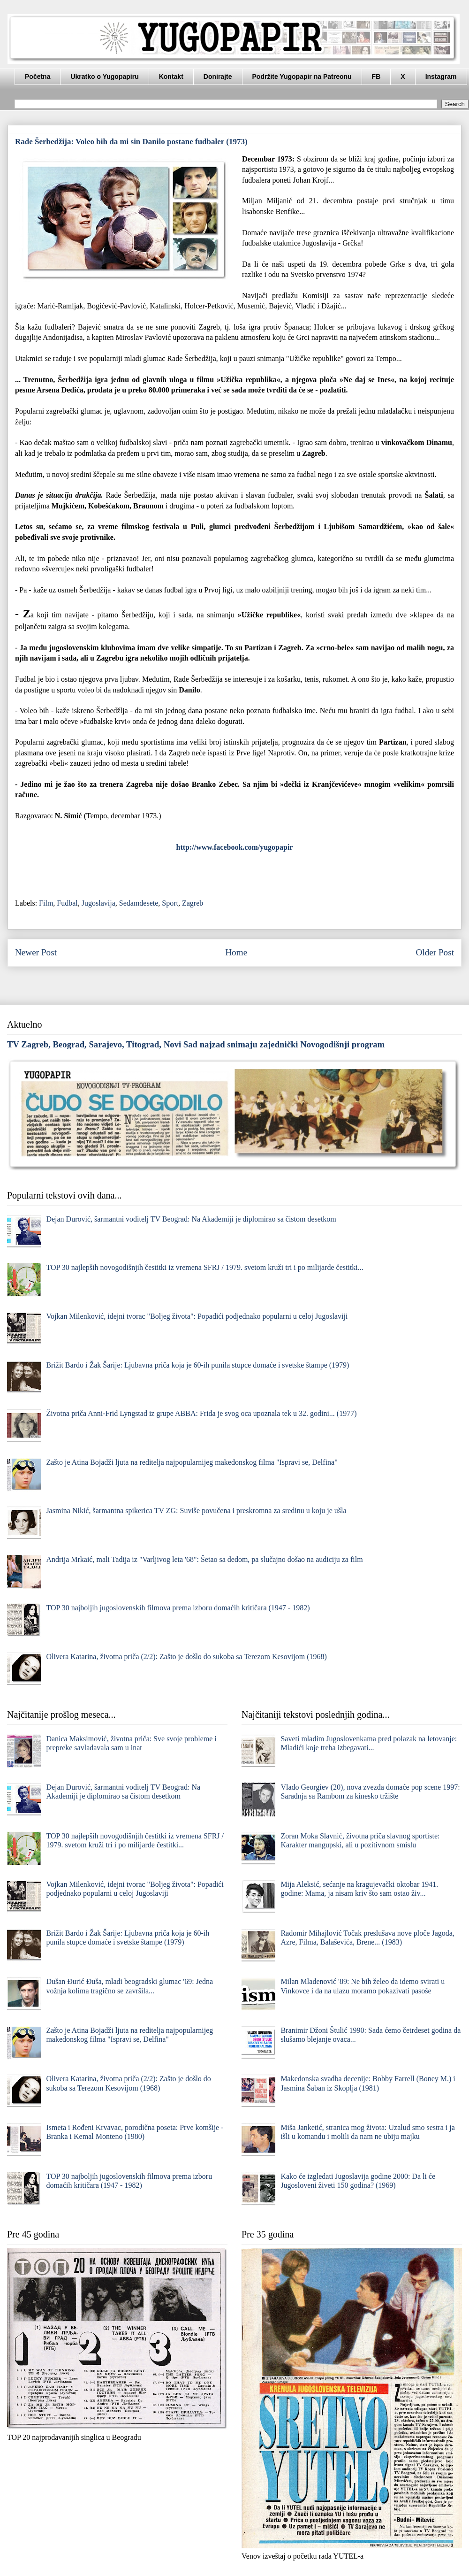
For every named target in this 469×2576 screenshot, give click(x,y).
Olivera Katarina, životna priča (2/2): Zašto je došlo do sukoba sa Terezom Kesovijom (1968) (186, 1657)
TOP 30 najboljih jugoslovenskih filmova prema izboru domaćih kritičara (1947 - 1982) (178, 1608)
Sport (170, 903)
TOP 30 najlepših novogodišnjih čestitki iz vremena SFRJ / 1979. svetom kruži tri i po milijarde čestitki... (204, 1267)
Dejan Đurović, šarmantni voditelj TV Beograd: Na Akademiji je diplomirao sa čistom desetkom (191, 1219)
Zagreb (192, 903)
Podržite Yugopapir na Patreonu (302, 76)
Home (236, 952)
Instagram (441, 76)
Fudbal (67, 903)
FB (376, 76)
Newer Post (36, 952)
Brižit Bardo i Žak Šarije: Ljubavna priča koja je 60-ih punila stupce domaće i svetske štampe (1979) (197, 1365)
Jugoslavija (98, 903)
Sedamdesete (139, 903)
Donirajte (218, 76)
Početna (37, 76)
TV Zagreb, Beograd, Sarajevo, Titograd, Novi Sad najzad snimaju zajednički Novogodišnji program (196, 1044)
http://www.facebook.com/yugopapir (234, 847)
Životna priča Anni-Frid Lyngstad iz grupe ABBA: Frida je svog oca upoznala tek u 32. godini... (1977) (201, 1413)
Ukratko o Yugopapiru (104, 76)
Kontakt (171, 76)
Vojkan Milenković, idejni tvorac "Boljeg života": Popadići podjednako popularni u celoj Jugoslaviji (197, 1316)
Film (46, 903)
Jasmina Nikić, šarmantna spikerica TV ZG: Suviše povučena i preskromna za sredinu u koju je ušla (196, 1511)
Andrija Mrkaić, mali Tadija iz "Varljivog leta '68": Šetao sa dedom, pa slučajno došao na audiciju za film (204, 1559)
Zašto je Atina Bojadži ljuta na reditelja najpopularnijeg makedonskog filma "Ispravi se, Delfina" (191, 1462)
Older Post (435, 952)
